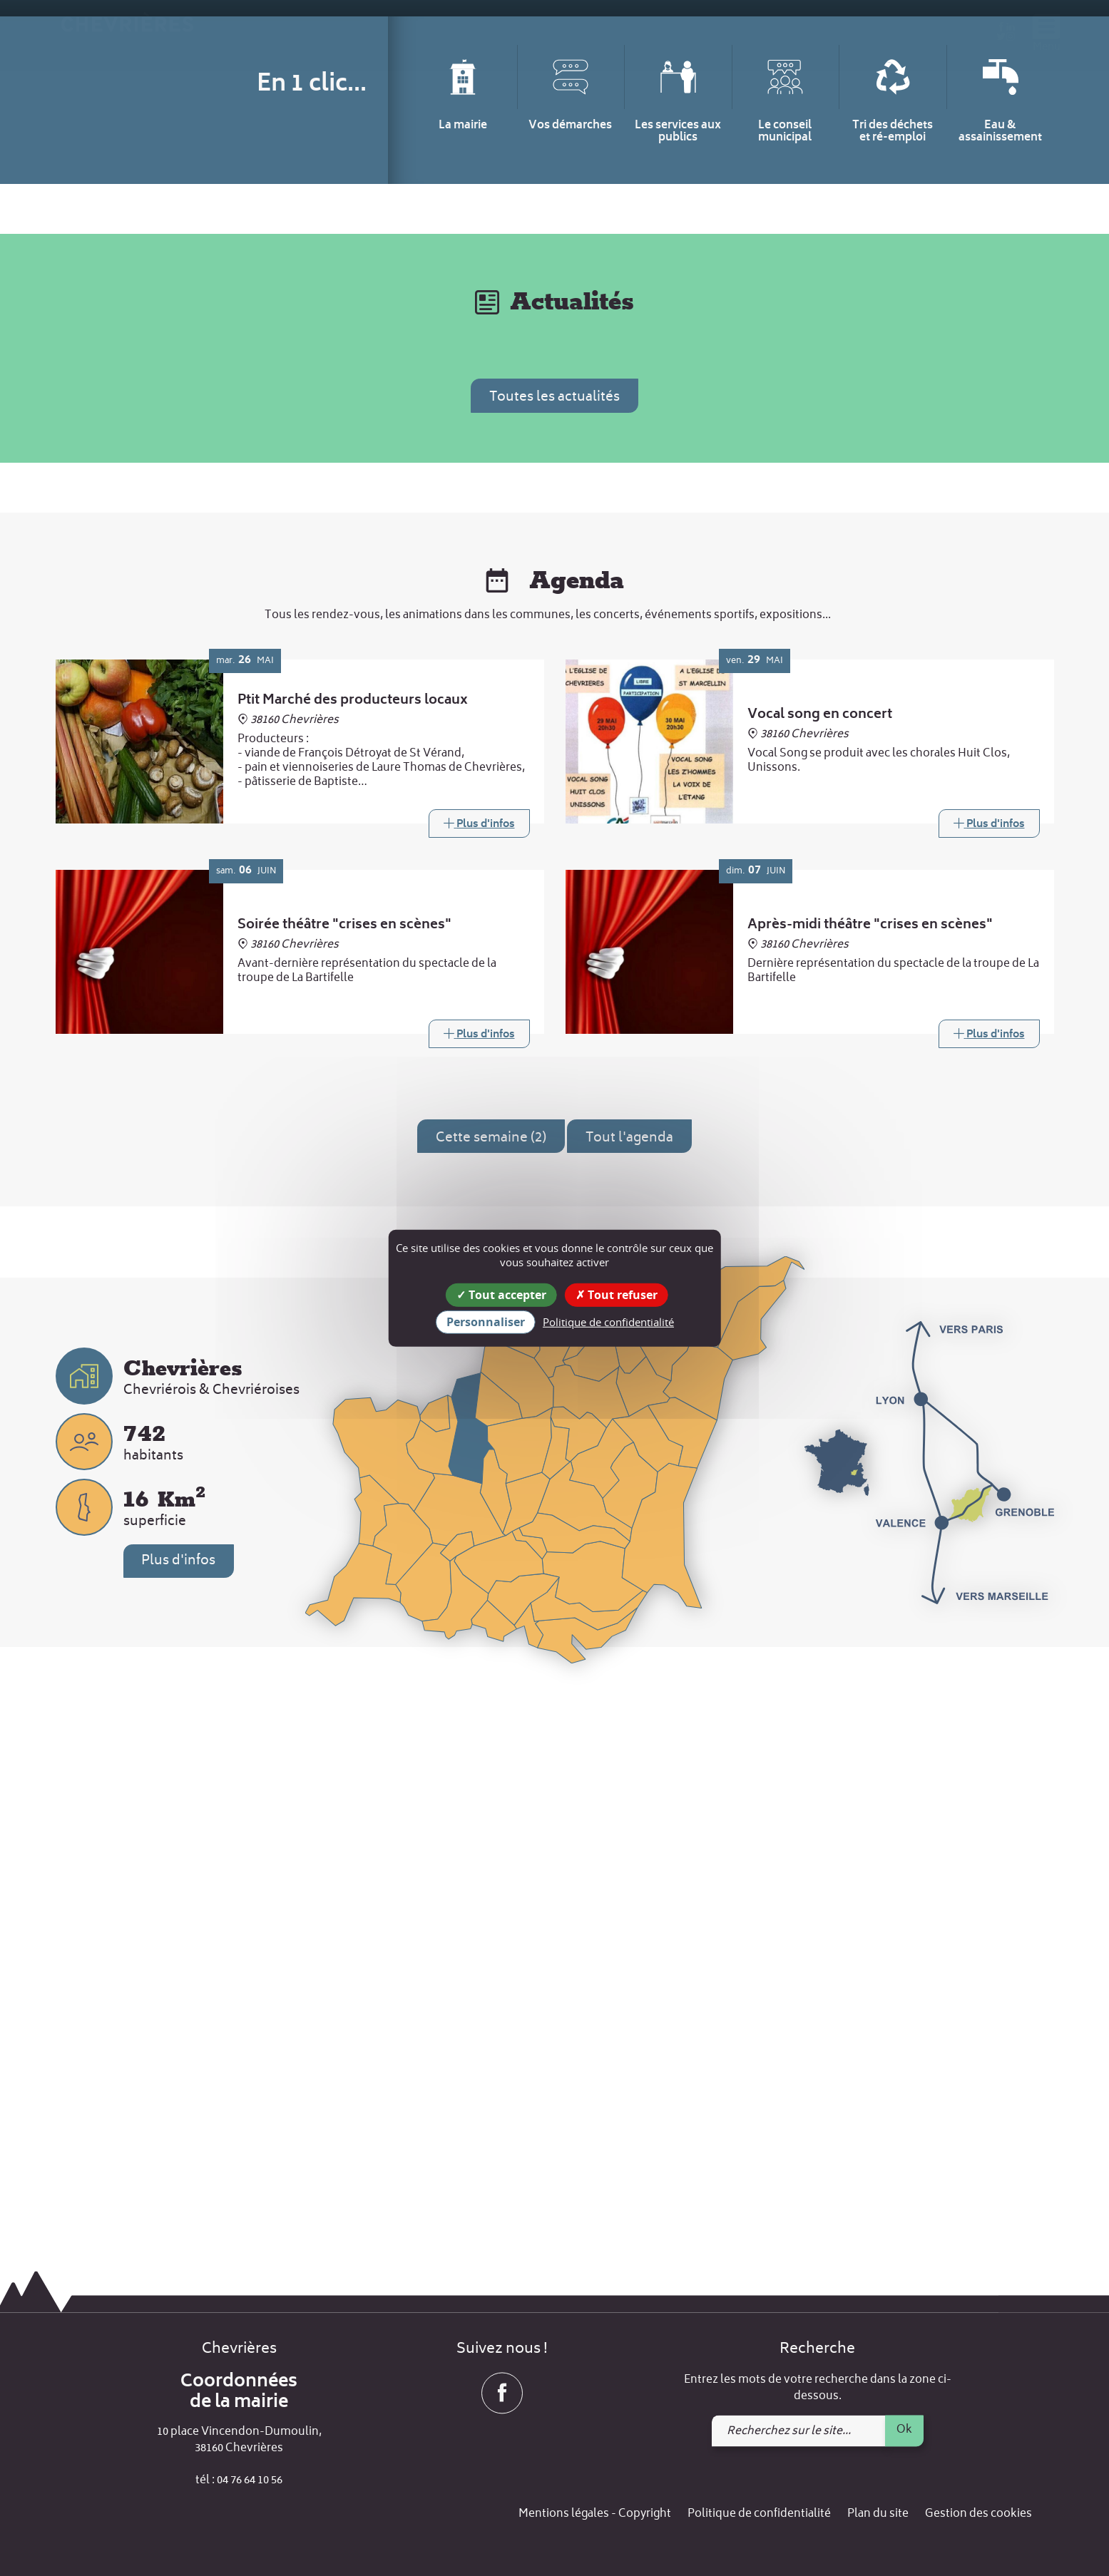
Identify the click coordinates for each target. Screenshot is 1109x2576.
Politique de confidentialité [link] (608, 1322)
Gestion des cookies (978, 2515)
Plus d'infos (179, 2099)
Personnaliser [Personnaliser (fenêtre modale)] (485, 1322)
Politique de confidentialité (759, 2515)
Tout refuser (617, 1294)
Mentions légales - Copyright (594, 2515)
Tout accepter (501, 1294)
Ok (904, 2430)
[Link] (479, 1362)
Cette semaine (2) (491, 1677)
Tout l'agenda (629, 1677)
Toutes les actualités (554, 936)
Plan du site (878, 2515)
